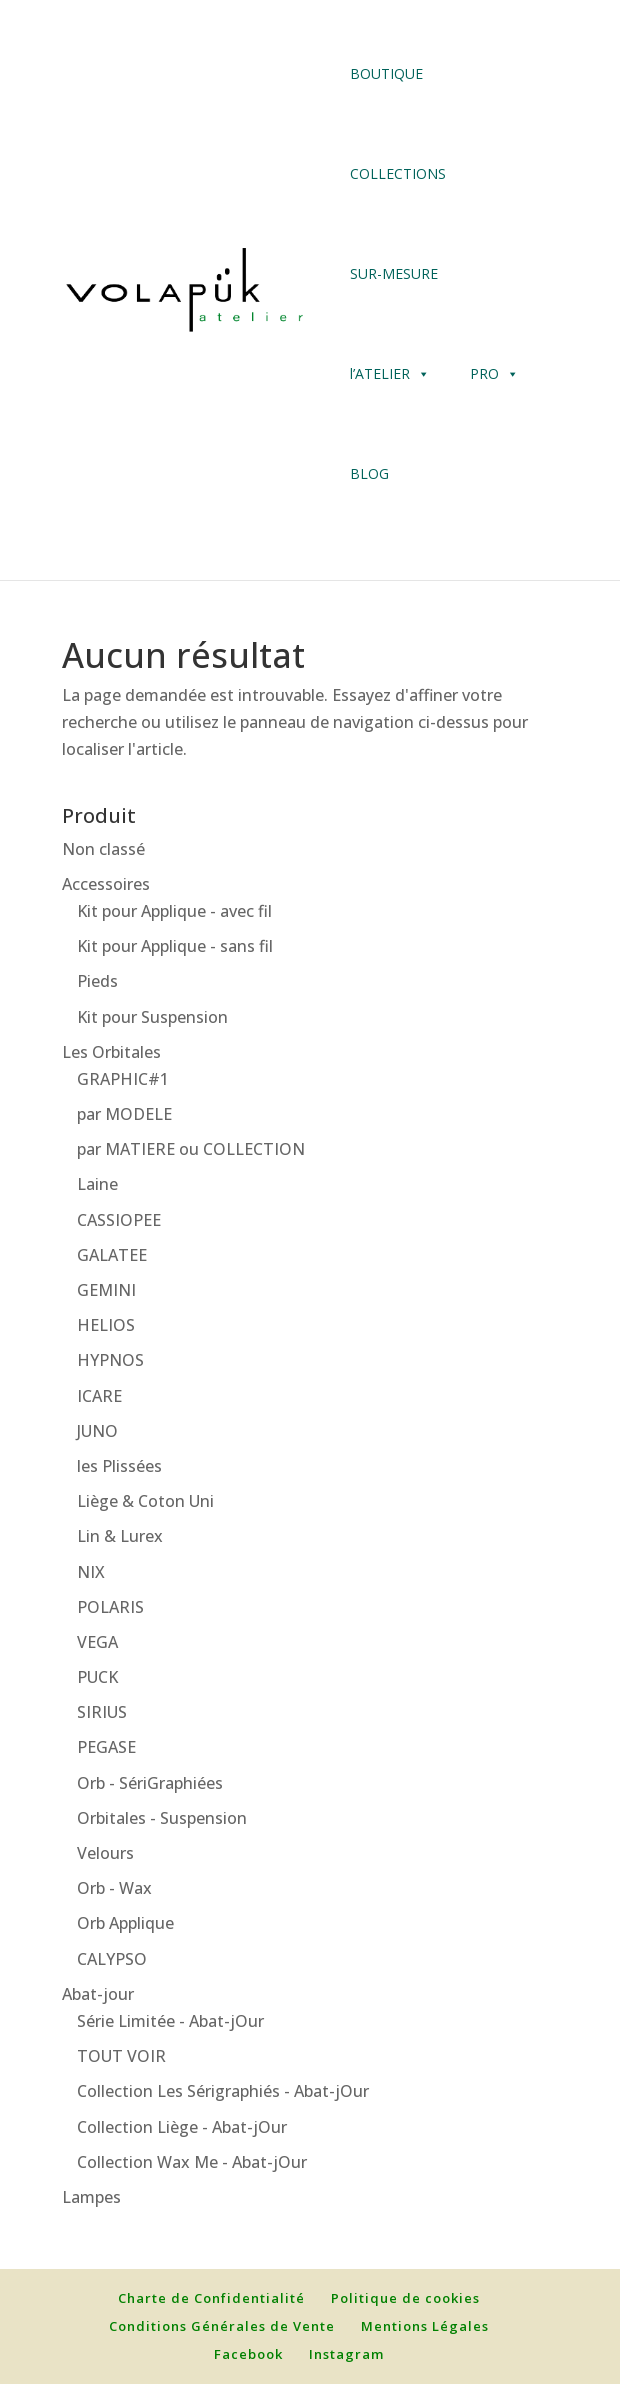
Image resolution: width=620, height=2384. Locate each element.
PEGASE (106, 1747)
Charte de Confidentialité (211, 2298)
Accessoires (106, 884)
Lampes (91, 2197)
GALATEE (112, 1255)
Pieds (97, 981)
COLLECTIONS (398, 173)
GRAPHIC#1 (123, 1079)
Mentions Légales (425, 2326)
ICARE (99, 1396)
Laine (97, 1184)
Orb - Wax (114, 1888)
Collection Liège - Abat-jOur (182, 2127)
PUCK (97, 1677)
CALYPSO (112, 1959)
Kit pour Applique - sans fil (175, 946)
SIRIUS (102, 1712)
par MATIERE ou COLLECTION (191, 1149)
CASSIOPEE (119, 1220)
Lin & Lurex (120, 1536)
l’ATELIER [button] (390, 374)
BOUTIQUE (386, 73)
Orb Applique (125, 1923)
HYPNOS (110, 1360)
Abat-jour (98, 1994)
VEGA (97, 1642)
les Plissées (119, 1466)
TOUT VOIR (121, 2056)
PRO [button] (484, 373)
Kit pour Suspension (152, 1017)
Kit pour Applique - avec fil (174, 911)
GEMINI (106, 1290)
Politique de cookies (405, 2298)
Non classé (103, 849)
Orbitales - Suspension (162, 1818)
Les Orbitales (111, 1052)
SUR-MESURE (394, 273)
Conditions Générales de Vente (222, 2326)
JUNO (97, 1431)
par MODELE (124, 1114)
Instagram (346, 2354)
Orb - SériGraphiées (150, 1783)
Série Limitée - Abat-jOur (170, 2021)
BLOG (369, 473)
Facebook (248, 2354)
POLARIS (110, 1607)
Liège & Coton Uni (145, 1501)
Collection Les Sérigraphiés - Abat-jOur (223, 2091)
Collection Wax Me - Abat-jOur (192, 2162)
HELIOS (106, 1325)
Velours (105, 1853)
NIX (91, 1572)
